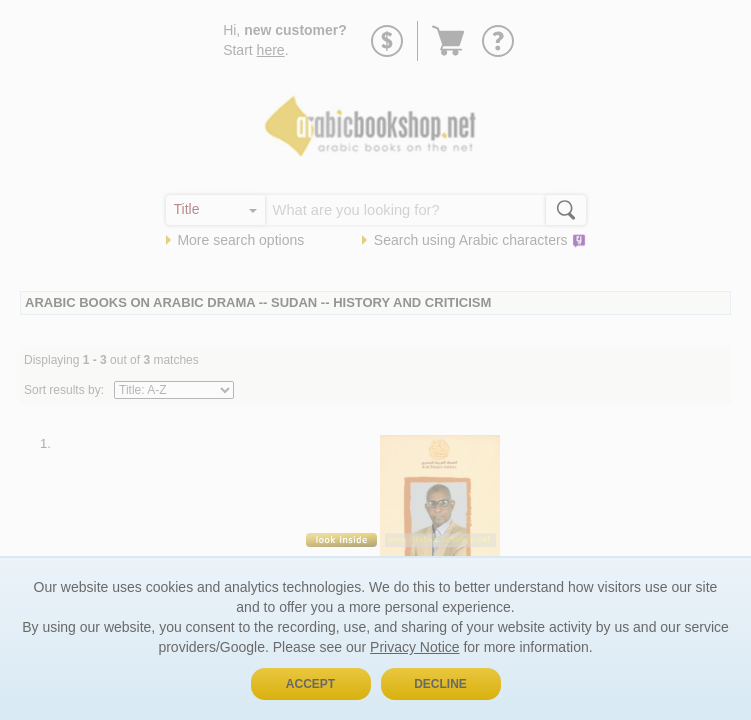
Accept (310, 684)
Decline (440, 684)
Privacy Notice (414, 647)
